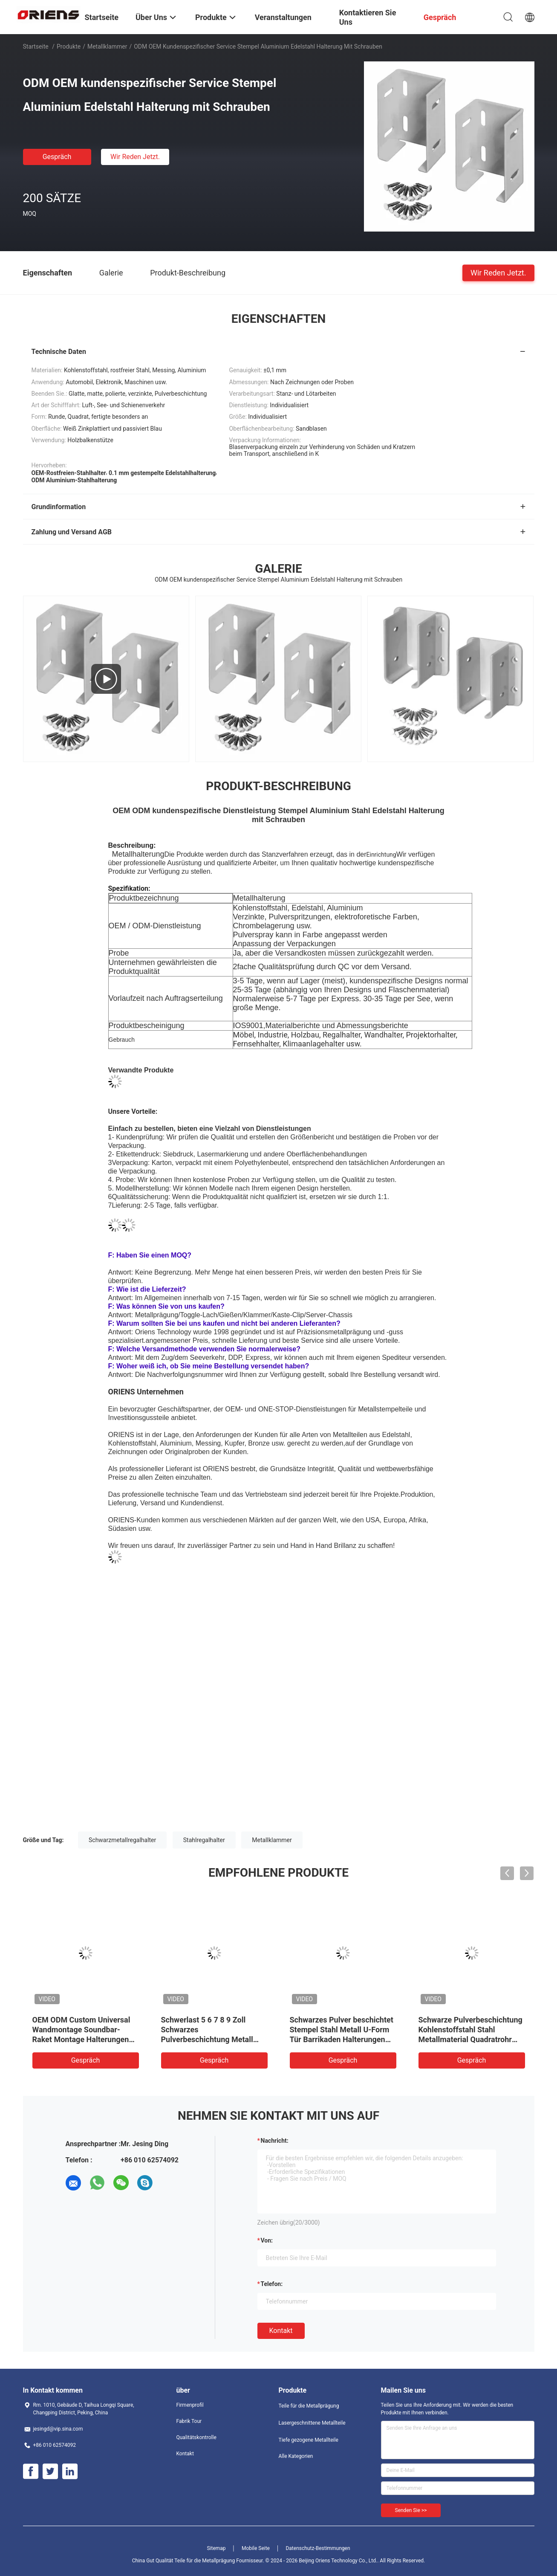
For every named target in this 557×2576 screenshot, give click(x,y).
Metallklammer (107, 46)
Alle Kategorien (296, 2456)
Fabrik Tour (189, 2421)
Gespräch (57, 157)
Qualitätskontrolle (196, 2437)
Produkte (69, 46)
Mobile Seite (256, 2548)
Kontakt (281, 2331)
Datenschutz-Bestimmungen (318, 2548)
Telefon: (272, 2283)
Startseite (36, 46)
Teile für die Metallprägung (309, 2406)
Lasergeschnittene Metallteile (312, 2423)
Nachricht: (275, 2140)
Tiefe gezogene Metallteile (308, 2440)
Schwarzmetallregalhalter (122, 1840)
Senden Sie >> (411, 2510)
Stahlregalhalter (204, 1840)
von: (267, 2240)
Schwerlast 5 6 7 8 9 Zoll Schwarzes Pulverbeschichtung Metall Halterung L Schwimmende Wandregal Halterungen (207, 2039)
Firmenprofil (190, 2405)
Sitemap (216, 2548)
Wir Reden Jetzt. (135, 157)
